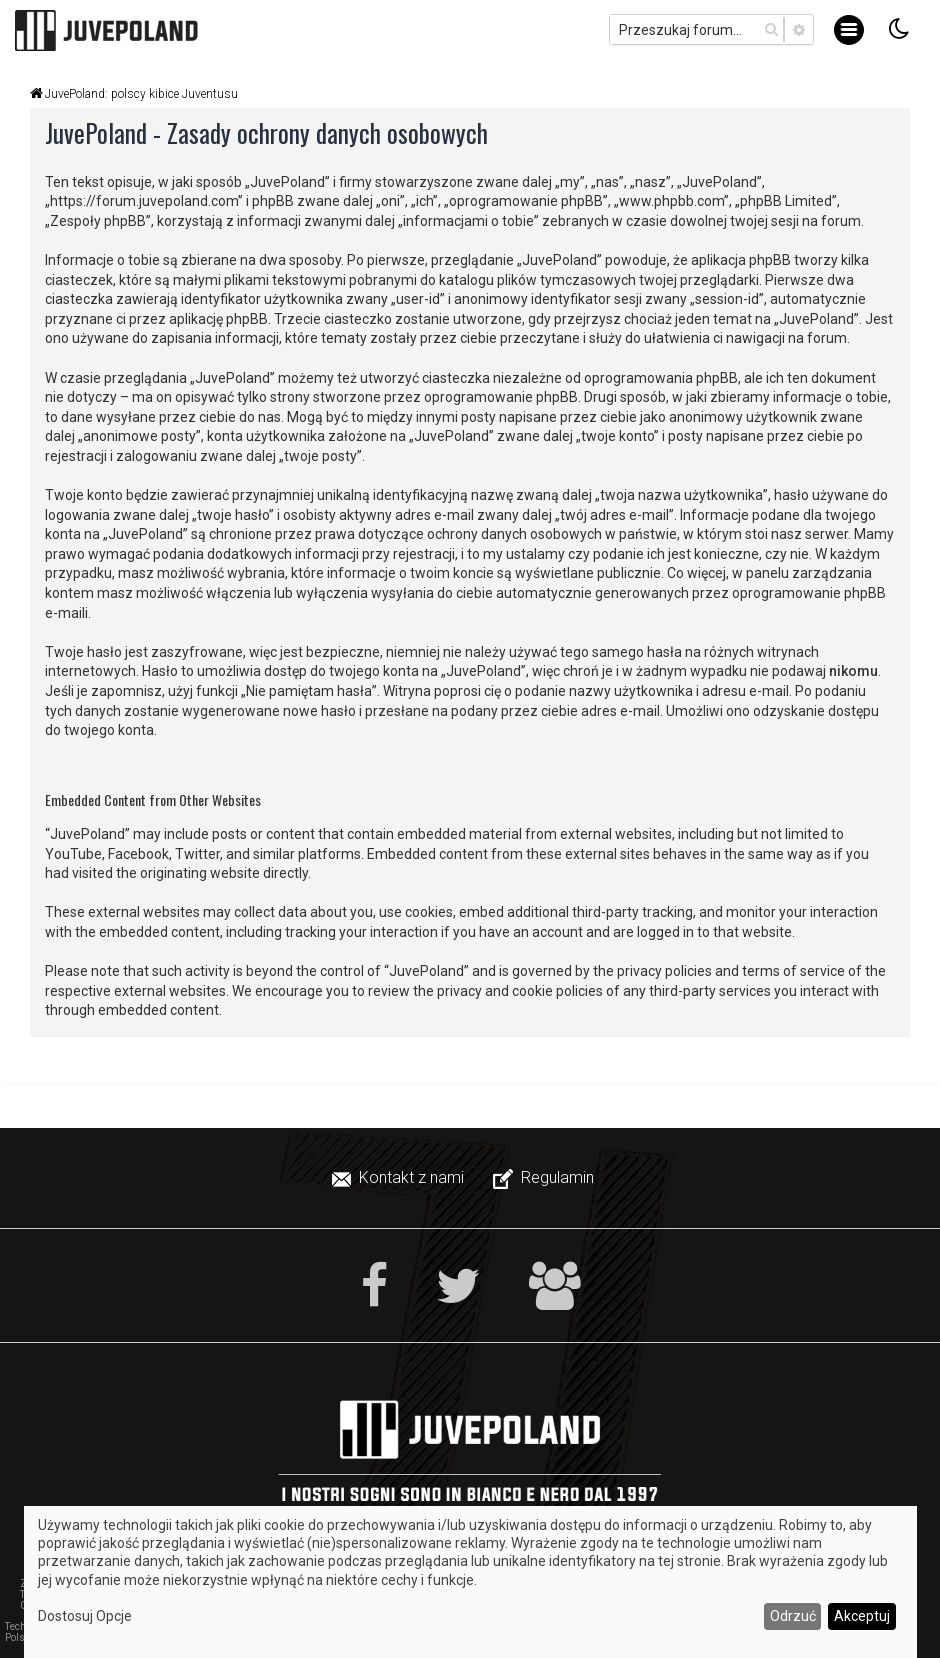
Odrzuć (793, 1616)
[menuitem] (400, 1178)
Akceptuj (862, 1616)
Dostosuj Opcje (85, 1616)
